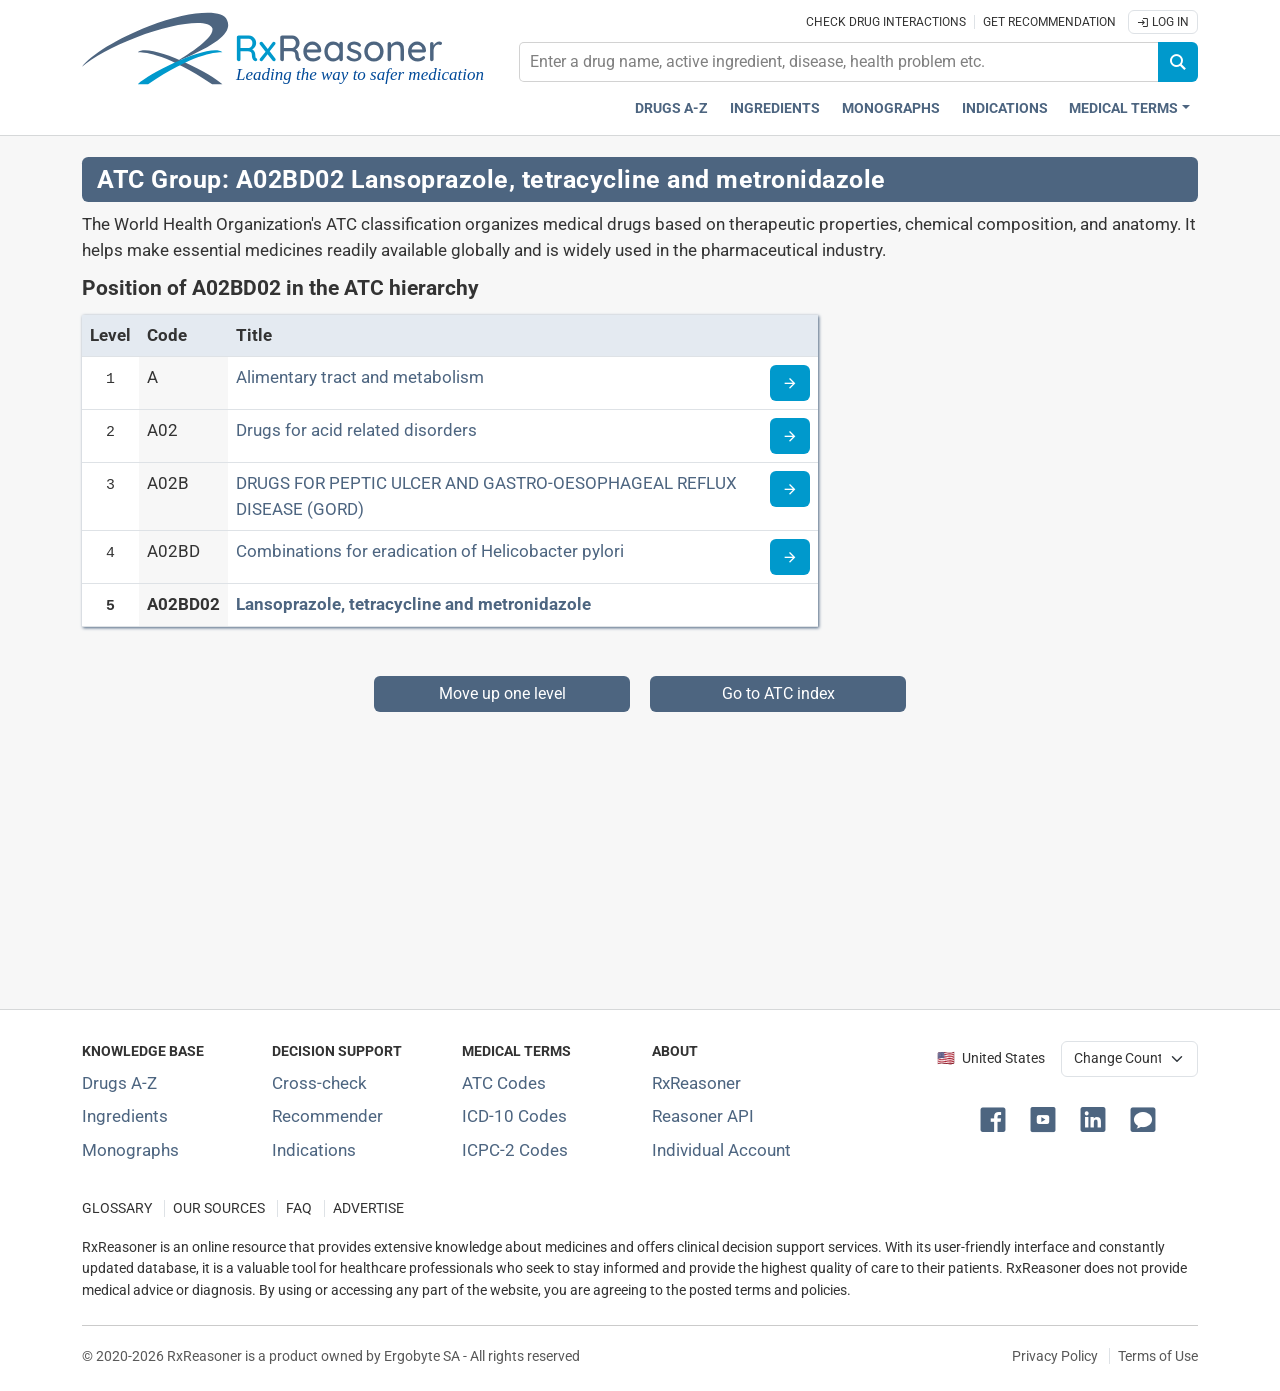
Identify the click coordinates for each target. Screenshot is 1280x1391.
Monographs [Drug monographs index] (891, 108)
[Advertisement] (640, 852)
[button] (997, 1118)
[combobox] (839, 62)
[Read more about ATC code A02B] (790, 489)
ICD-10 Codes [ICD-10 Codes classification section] (514, 1116)
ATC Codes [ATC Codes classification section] (504, 1083)
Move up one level (502, 693)
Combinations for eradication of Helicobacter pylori (430, 551)
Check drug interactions (886, 22)
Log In (1163, 22)
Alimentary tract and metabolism (360, 377)
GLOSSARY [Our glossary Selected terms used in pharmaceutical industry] (117, 1208)
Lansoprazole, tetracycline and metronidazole (413, 604)
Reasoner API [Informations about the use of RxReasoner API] (703, 1116)
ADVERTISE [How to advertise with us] (368, 1208)
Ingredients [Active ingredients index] (775, 108)
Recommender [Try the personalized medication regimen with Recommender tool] (327, 1116)
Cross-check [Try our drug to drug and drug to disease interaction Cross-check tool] (319, 1083)
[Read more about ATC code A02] (790, 436)
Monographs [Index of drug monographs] (130, 1150)
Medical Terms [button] (1123, 108)
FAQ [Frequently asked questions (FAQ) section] (299, 1208)
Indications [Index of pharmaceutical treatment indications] (314, 1150)
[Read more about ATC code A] (790, 383)
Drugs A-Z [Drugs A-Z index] (671, 108)
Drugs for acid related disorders (356, 430)
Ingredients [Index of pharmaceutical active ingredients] (125, 1116)
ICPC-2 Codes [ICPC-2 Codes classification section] (515, 1150)
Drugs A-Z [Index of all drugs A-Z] (119, 1083)
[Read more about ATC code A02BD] (790, 557)
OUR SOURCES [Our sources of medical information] (219, 1208)
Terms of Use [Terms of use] (1158, 1356)
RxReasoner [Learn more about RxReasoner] (696, 1083)
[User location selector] (1129, 1059)
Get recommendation (1049, 22)
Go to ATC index (778, 693)
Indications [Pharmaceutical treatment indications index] (1005, 108)
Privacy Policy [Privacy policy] (1055, 1356)
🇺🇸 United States (991, 1058)
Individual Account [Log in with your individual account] (721, 1150)
